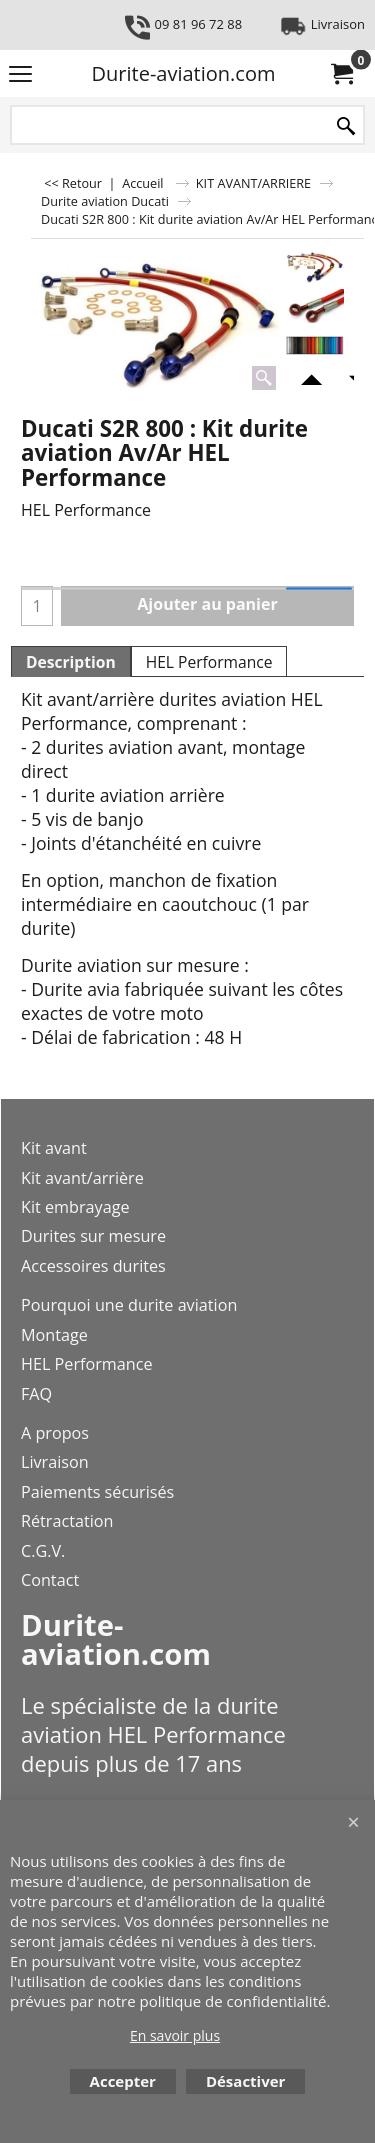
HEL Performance (209, 662)
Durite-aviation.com (184, 73)
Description (71, 662)
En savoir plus (175, 2035)
